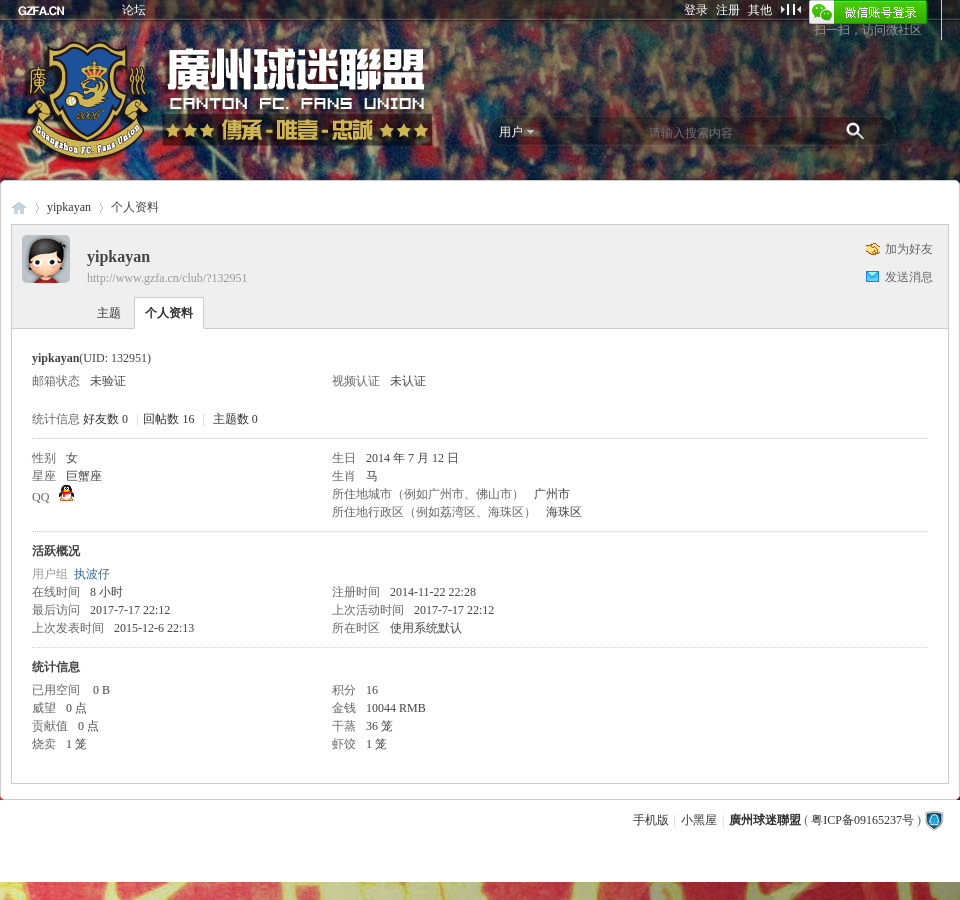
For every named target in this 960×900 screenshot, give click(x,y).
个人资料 (169, 313)
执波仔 (92, 574)
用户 (511, 132)
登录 (696, 10)
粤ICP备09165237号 (862, 820)
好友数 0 (105, 419)
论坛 (134, 10)
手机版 (651, 820)
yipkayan (69, 207)
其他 (760, 10)
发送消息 (909, 277)
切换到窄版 (790, 9)
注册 (728, 10)
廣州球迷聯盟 (19, 207)
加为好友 (909, 249)
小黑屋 (699, 820)
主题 (109, 313)
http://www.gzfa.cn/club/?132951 (167, 278)
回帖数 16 (168, 419)
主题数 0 (235, 419)
